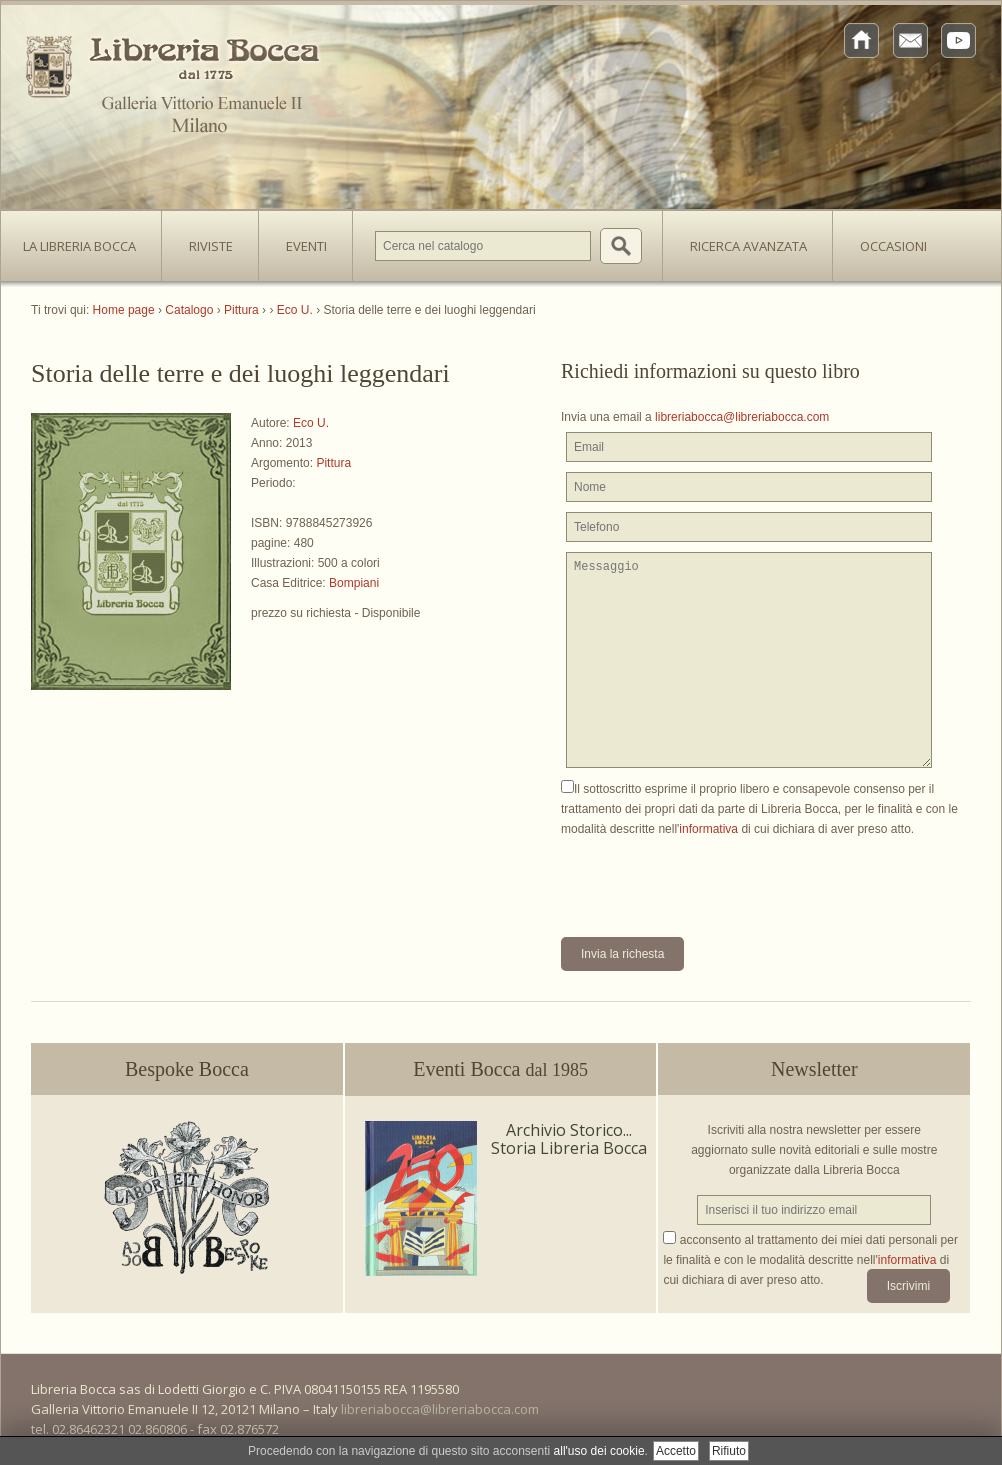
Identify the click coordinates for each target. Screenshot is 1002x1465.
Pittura (333, 463)
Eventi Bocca (500, 1069)
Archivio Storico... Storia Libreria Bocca (569, 1139)
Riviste (206, 240)
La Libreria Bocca (87, 240)
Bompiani (354, 583)
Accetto (676, 1451)
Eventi (306, 246)
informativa (708, 829)
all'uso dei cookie (599, 1451)
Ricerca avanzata (748, 246)
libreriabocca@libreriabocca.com (742, 417)
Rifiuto (729, 1451)
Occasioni (893, 246)
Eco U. (311, 423)
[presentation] (713, 878)
